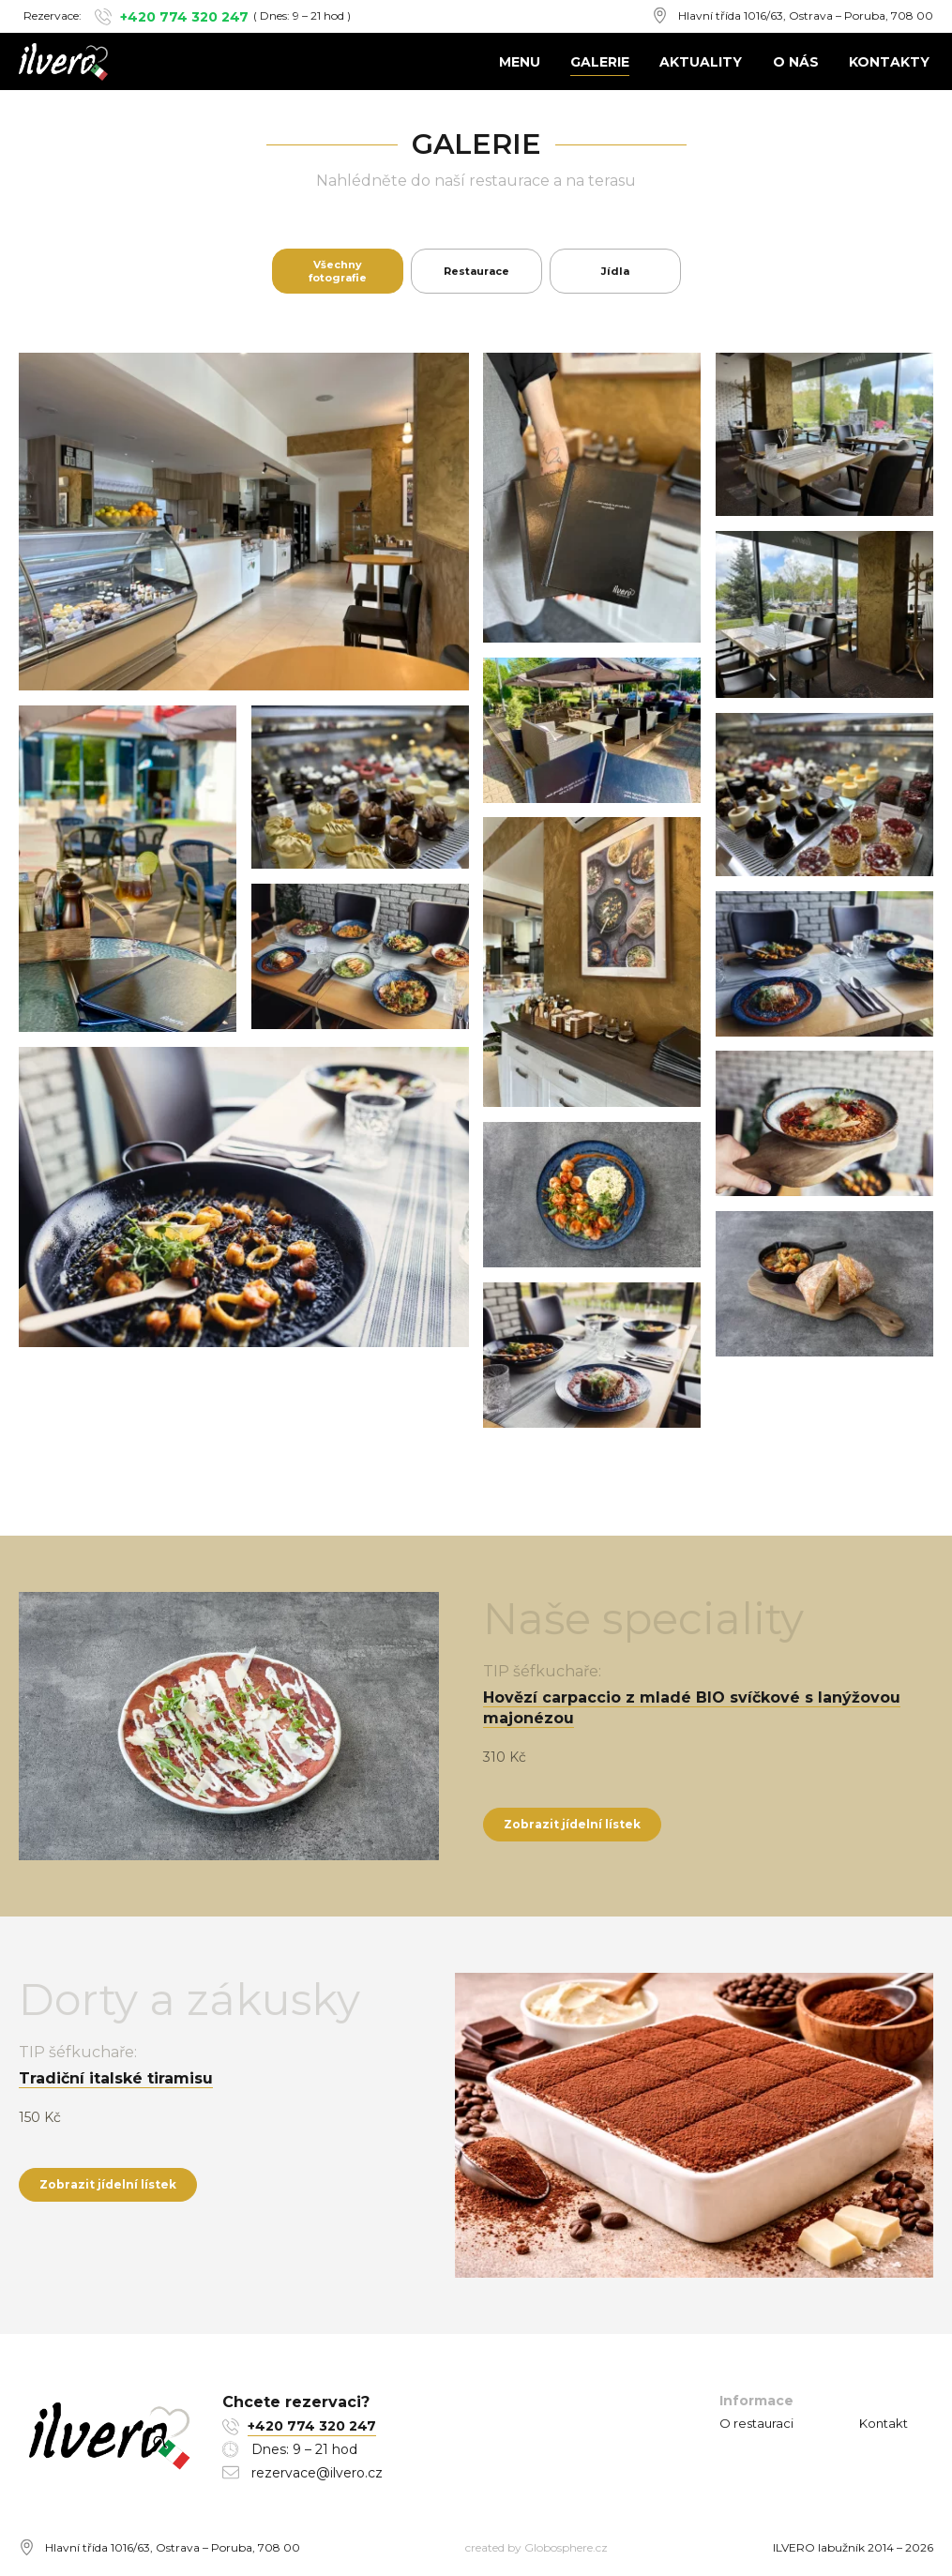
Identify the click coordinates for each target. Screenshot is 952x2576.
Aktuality (700, 61)
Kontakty (889, 61)
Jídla (615, 271)
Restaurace (476, 271)
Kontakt (883, 2423)
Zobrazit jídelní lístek (572, 1824)
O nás (796, 61)
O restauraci (756, 2423)
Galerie (599, 61)
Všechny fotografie (338, 271)
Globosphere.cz (566, 2547)
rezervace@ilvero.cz (317, 2472)
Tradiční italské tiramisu (116, 2078)
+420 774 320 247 (184, 16)
